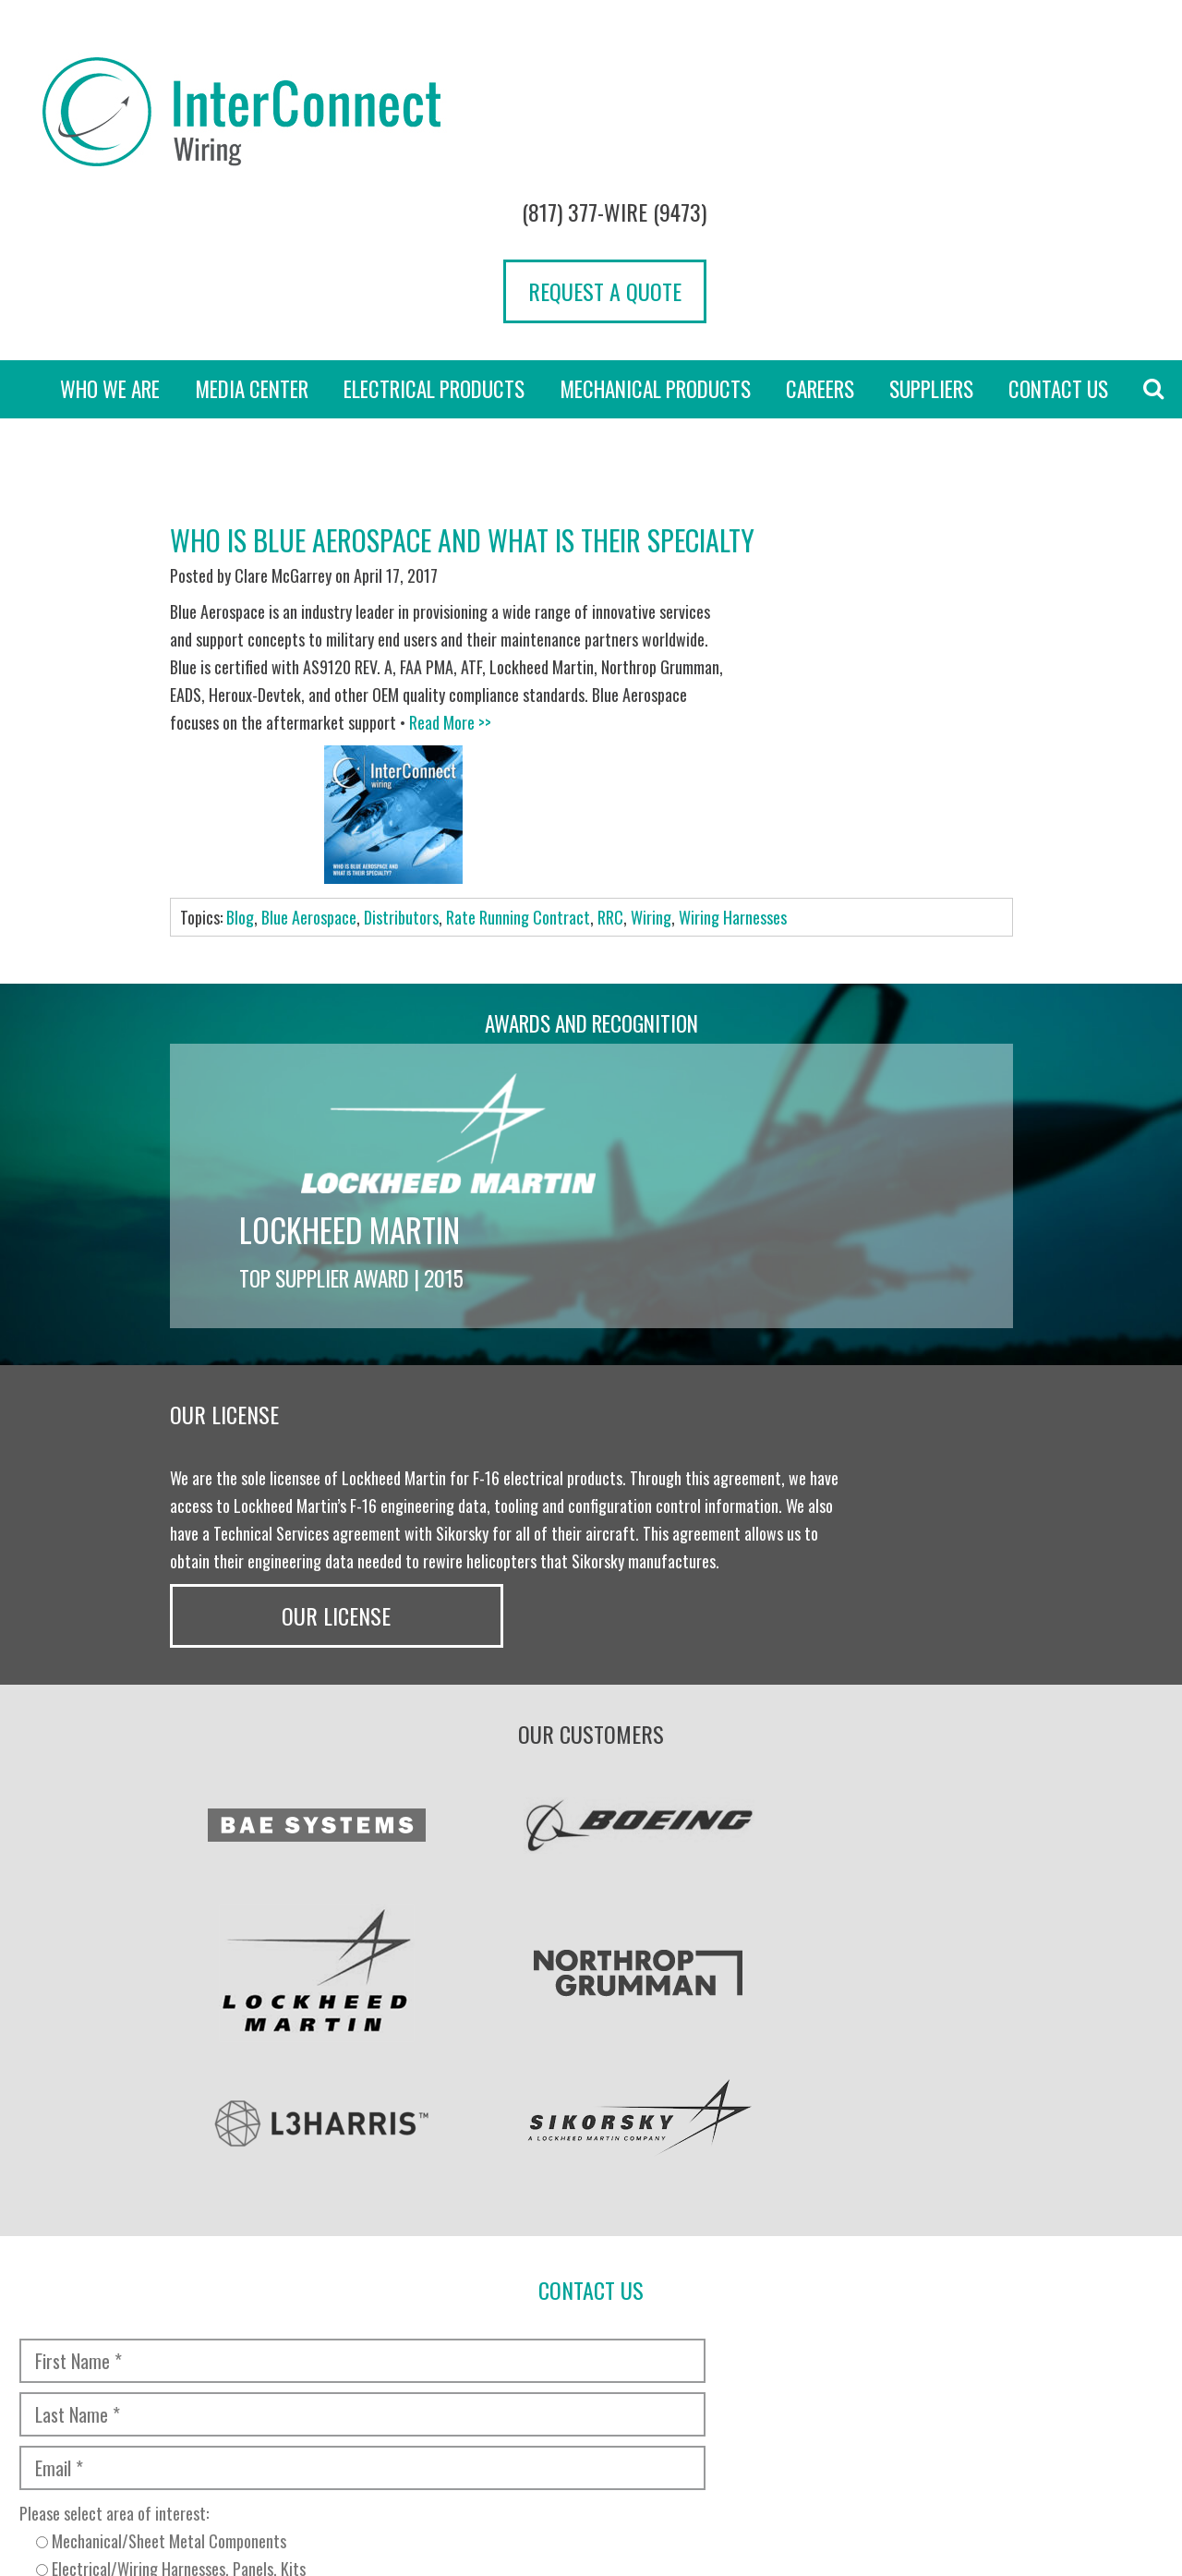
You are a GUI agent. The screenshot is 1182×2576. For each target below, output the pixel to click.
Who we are (110, 251)
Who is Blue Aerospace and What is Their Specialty (462, 402)
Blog (240, 669)
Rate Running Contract (518, 669)
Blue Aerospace (308, 669)
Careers (820, 251)
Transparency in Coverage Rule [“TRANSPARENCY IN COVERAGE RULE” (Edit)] (407, 2435)
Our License (917, 1141)
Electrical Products (434, 251)
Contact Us (1058, 251)
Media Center (251, 251)
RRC (610, 669)
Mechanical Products (655, 251)
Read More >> (354, 612)
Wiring (651, 669)
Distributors (401, 669)
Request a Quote (1062, 132)
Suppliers (931, 251)
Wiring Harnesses (733, 669)
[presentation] (158, 2118)
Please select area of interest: (297, 2018)
